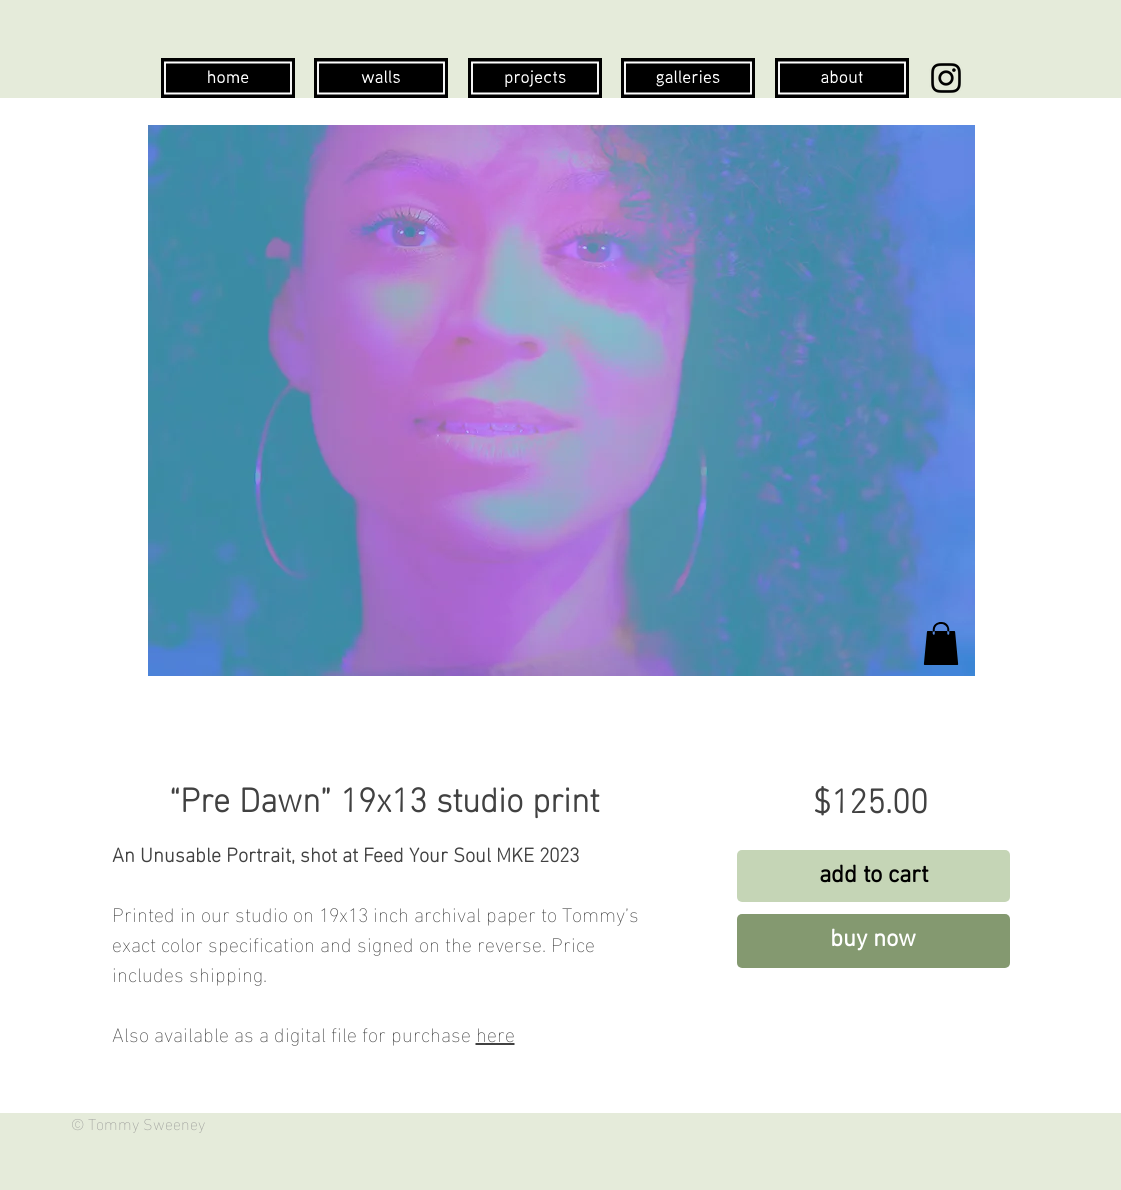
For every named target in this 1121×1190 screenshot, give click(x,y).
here (495, 1032)
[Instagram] (946, 78)
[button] (941, 643)
